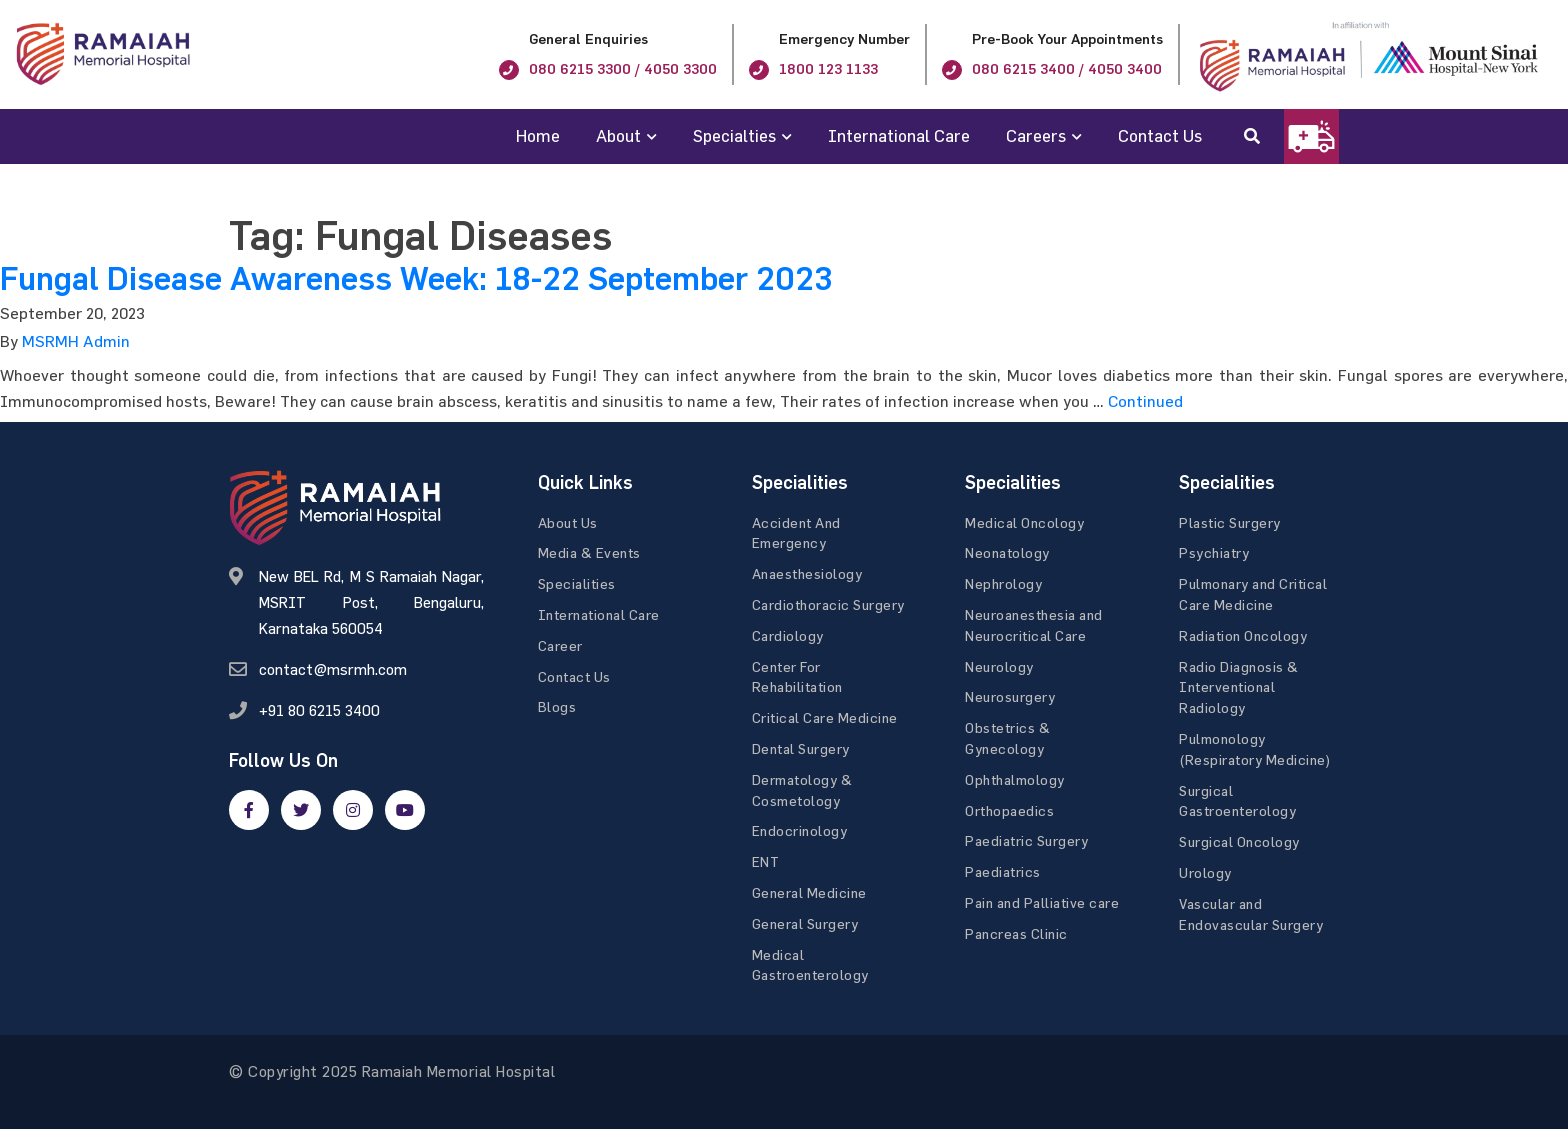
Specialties (734, 135)
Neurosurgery (1010, 696)
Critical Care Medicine (825, 717)
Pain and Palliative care (1042, 902)
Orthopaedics (1009, 810)
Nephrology (1003, 583)
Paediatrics (1003, 871)
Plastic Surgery (1230, 522)
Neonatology (1007, 552)
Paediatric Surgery (1026, 840)
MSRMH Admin (76, 341)
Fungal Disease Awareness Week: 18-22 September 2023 (416, 279)
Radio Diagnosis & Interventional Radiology (1239, 687)
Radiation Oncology (1243, 635)
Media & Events (589, 552)
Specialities (577, 583)
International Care (899, 135)
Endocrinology (800, 830)
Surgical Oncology (1239, 841)
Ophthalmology (1015, 779)
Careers (1036, 135)
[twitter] (301, 810)
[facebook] (249, 810)
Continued (1145, 401)
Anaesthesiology (807, 573)
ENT (766, 861)
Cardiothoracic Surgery (828, 604)
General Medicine (809, 892)
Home (538, 135)
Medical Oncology (1024, 522)
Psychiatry (1214, 552)
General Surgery (805, 923)
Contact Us (1160, 135)
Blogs (557, 706)
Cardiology (788, 635)
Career (560, 645)
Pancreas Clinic (1016, 933)
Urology (1205, 872)
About (618, 135)
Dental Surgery (801, 748)
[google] (353, 810)
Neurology (999, 666)
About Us (568, 522)
